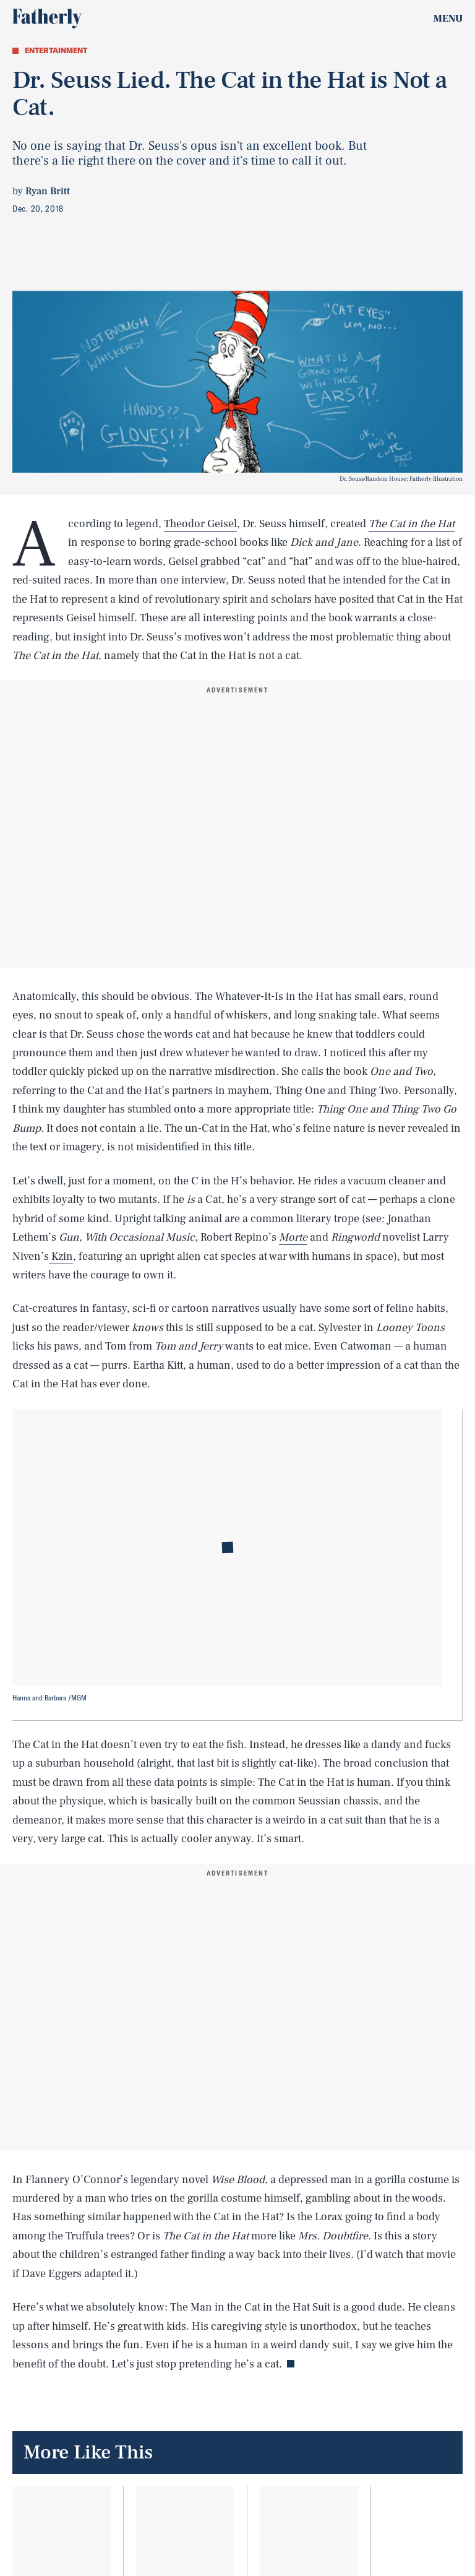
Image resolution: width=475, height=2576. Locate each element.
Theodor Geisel (200, 524)
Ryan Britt (47, 191)
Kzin (61, 1256)
